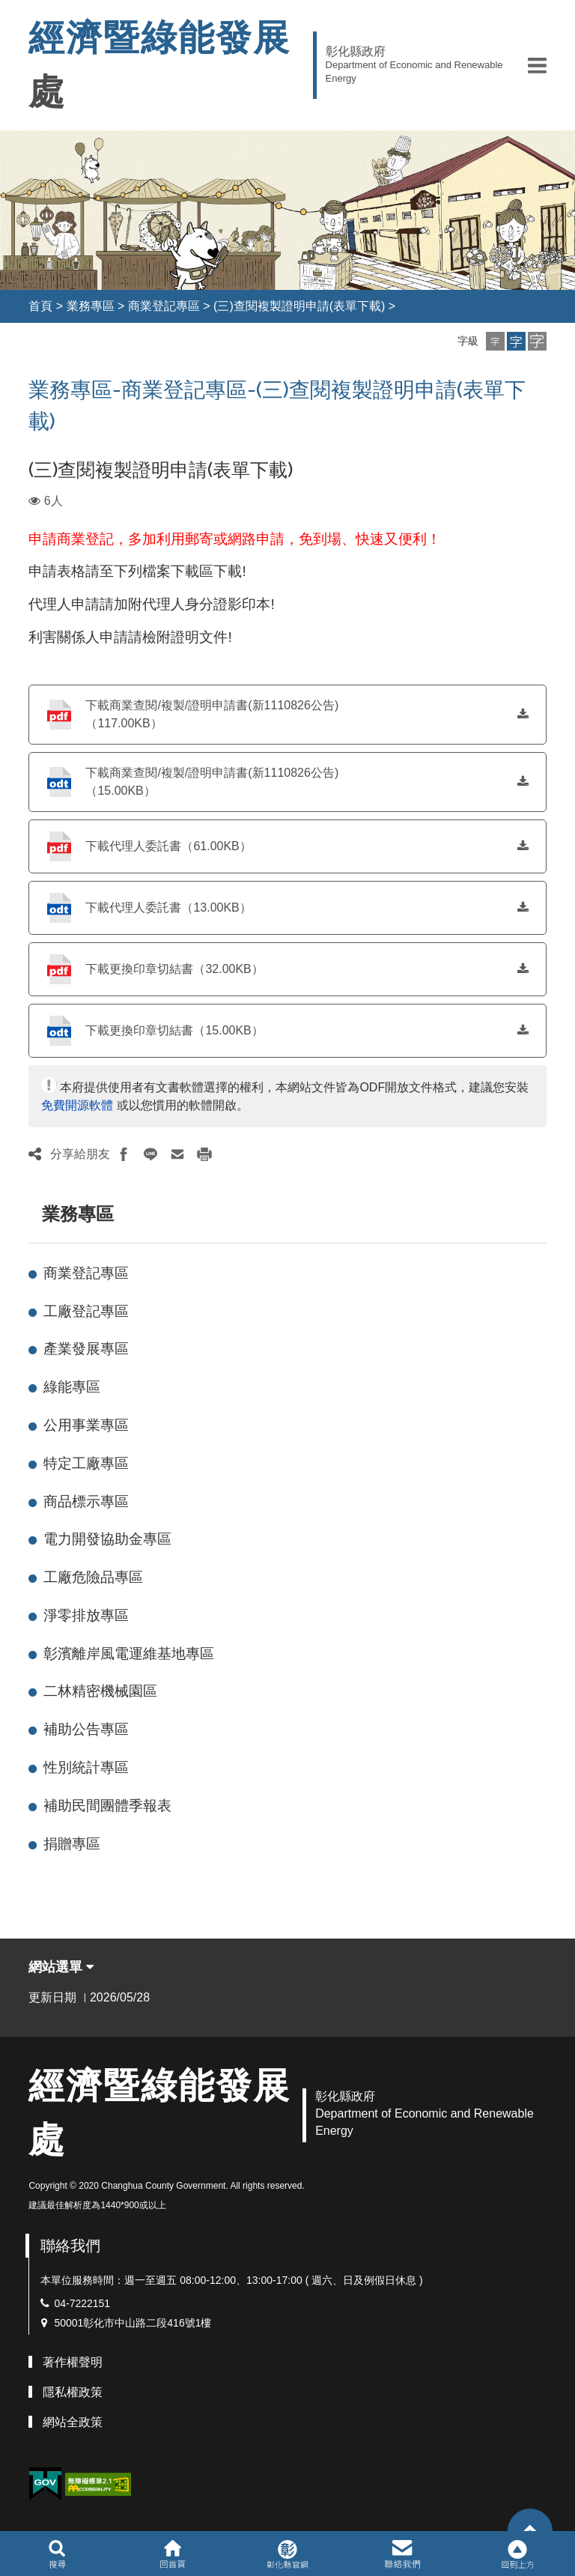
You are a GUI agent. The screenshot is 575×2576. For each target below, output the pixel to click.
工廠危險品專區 (93, 1577)
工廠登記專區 (86, 1311)
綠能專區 (71, 1387)
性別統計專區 (86, 1767)
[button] (537, 65)
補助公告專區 (86, 1729)
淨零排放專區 (86, 1615)
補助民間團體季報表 (107, 1805)
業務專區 (91, 306)
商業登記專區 (164, 306)
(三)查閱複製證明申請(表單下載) (299, 306)
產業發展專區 (86, 1349)
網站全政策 (73, 2422)
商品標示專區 (86, 1501)
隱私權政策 (73, 2392)
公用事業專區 (86, 1425)
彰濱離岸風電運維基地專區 (128, 1653)
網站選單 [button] (61, 1967)
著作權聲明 (73, 2362)
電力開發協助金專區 (107, 1539)
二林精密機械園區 (100, 1691)
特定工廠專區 (86, 1463)
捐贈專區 (71, 1844)
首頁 (40, 306)
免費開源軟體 (77, 1105)
